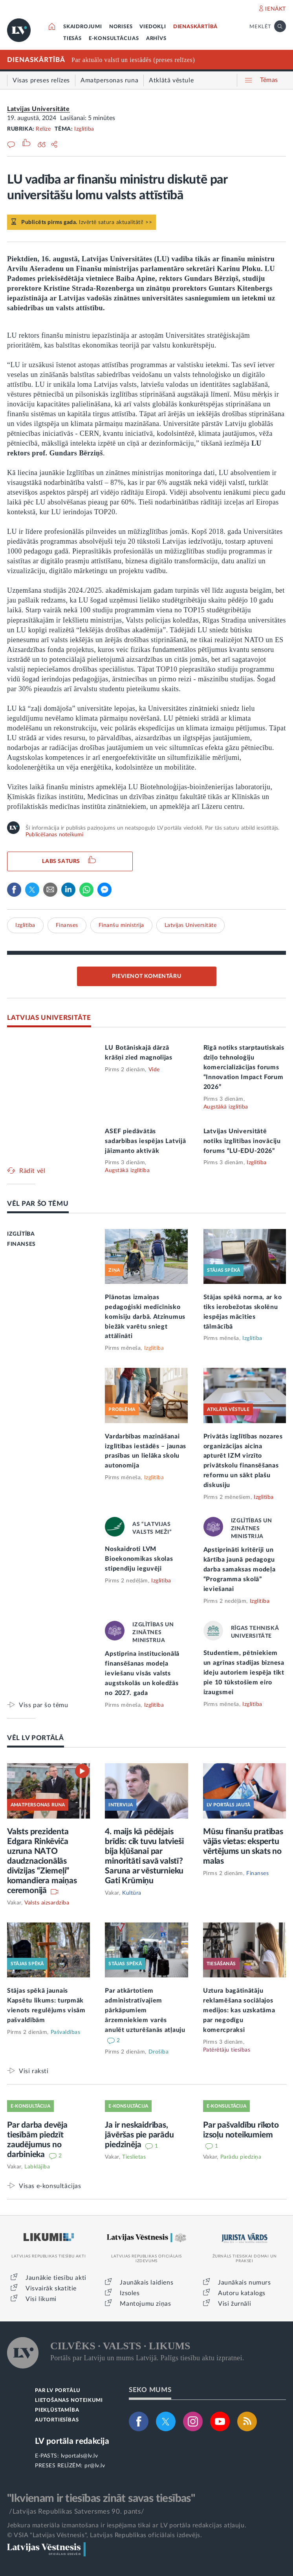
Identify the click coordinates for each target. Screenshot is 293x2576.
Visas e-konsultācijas (50, 2186)
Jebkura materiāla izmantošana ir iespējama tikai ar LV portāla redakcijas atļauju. (126, 2525)
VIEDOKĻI (152, 26)
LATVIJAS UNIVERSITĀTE (49, 1017)
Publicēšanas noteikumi (54, 834)
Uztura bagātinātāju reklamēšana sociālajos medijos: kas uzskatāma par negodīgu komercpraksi (239, 2010)
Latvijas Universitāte (38, 109)
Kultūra (131, 1893)
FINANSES (21, 1244)
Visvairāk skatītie (51, 2288)
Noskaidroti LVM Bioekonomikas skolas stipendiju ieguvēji (139, 1559)
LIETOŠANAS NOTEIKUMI (69, 2400)
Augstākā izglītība (225, 1107)
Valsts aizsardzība (46, 1903)
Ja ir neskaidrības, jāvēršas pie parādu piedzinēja (139, 2135)
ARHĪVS (156, 38)
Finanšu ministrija (121, 925)
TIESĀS (72, 38)
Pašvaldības (66, 2032)
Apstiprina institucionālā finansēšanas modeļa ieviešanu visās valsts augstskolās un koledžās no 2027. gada (142, 1673)
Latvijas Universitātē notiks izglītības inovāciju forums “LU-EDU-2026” (242, 1141)
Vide (154, 1069)
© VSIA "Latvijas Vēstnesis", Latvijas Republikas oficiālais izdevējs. (104, 2535)
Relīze (43, 129)
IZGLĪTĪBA (21, 1234)
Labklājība (37, 2167)
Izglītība (84, 129)
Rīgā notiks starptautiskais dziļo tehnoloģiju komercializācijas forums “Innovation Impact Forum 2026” (243, 1067)
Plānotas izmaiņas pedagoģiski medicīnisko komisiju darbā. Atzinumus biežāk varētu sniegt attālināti (145, 1317)
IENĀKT (275, 9)
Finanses (67, 925)
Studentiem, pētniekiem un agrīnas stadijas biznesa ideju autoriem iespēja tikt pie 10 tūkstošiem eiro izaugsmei (243, 1672)
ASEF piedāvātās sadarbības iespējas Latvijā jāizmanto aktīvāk (145, 1141)
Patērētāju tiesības (227, 2050)
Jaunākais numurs (244, 2282)
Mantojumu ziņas (145, 2304)
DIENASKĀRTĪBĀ (195, 26)
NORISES (121, 26)
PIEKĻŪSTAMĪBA (57, 2410)
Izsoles (129, 2293)
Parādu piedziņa (241, 2157)
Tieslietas (134, 2157)
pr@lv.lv (94, 2466)
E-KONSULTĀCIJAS (114, 38)
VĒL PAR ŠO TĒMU (38, 1203)
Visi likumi (41, 2299)
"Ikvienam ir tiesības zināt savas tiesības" (101, 2498)
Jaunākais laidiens (146, 2282)
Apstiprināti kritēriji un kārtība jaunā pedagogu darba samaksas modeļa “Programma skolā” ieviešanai (239, 1569)
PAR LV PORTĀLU (58, 2390)
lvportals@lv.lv (79, 2456)
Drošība (158, 2052)
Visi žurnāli (234, 2304)
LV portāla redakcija (72, 2441)
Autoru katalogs (242, 2293)
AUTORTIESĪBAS (57, 2420)
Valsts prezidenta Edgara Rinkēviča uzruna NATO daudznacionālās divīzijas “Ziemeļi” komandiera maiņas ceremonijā (42, 1861)
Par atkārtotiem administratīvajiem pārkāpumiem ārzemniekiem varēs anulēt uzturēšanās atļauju (145, 2010)
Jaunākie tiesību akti (56, 2278)
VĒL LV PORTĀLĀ (35, 1738)
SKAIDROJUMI (82, 26)
